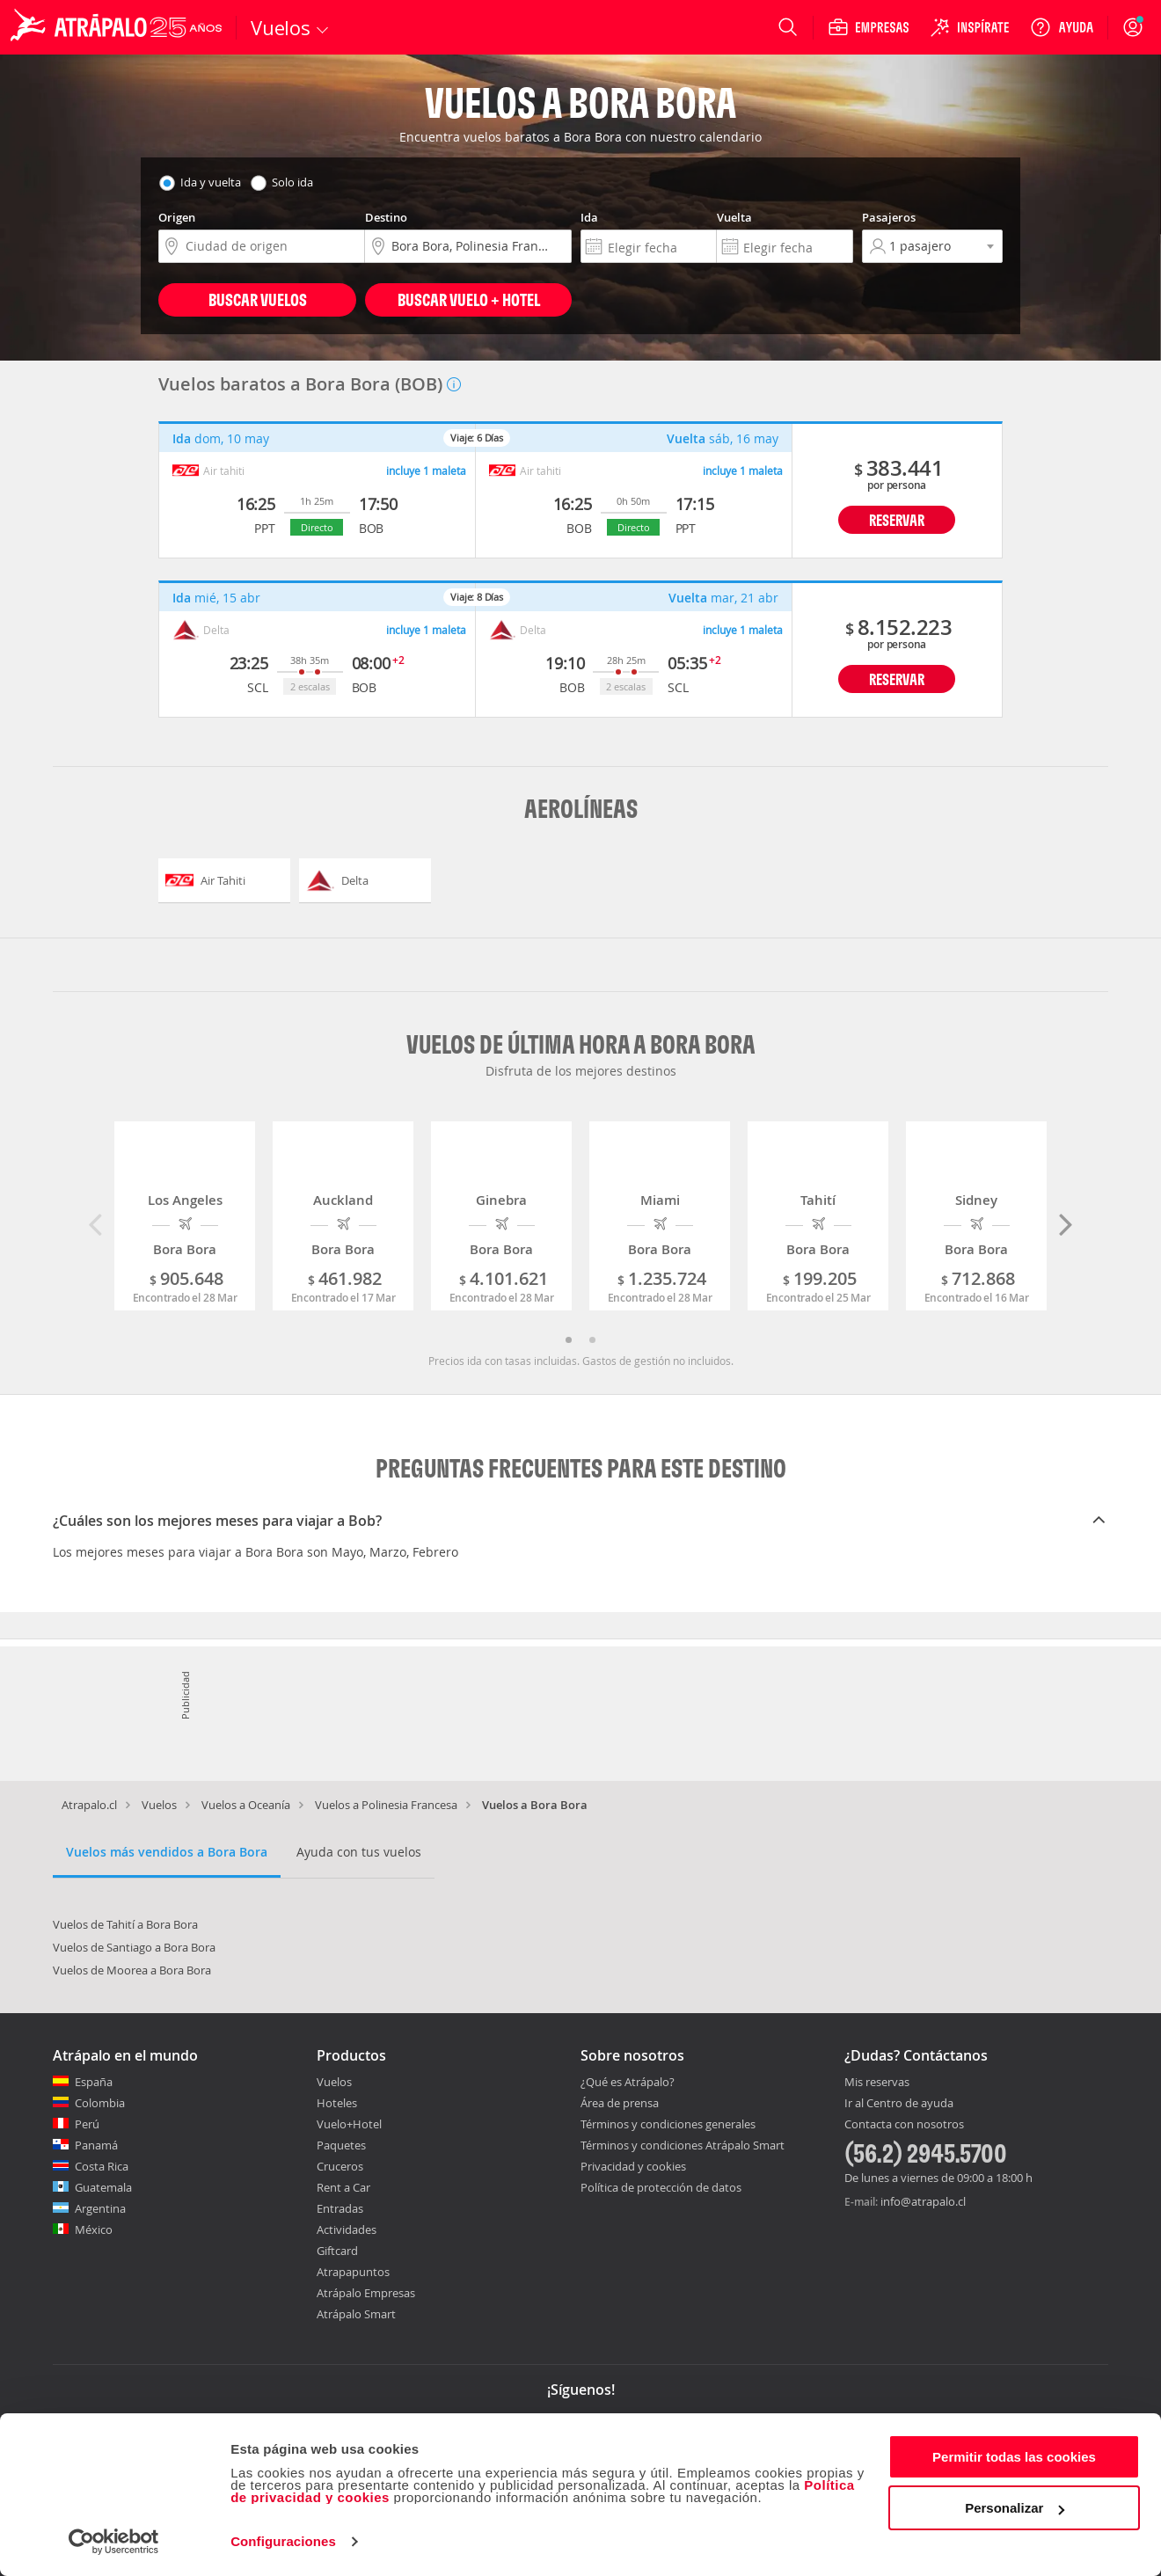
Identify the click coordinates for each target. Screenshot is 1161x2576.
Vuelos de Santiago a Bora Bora (134, 1947)
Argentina (100, 2208)
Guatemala (103, 2187)
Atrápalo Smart (356, 2314)
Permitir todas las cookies (1014, 2456)
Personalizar (1014, 2507)
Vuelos (159, 1805)
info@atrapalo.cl (923, 2201)
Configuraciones (283, 2541)
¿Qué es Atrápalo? (627, 2082)
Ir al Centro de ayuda (898, 2104)
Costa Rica (101, 2166)
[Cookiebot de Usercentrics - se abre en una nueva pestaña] (114, 2542)
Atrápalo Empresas (366, 2293)
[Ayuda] (1061, 27)
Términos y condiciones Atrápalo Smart (682, 2145)
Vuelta (734, 217)
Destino (386, 217)
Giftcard (337, 2251)
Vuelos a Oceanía (245, 1805)
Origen (176, 217)
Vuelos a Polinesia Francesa (386, 1805)
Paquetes (341, 2145)
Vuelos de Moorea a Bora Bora (132, 1970)
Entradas (340, 2208)
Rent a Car (343, 2187)
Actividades (346, 2229)
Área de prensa (619, 2103)
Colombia (100, 2103)
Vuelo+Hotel (349, 2124)
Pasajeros (889, 217)
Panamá (96, 2145)
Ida (589, 217)
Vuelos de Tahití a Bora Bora (125, 1924)
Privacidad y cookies (633, 2166)
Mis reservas (876, 2083)
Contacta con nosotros (904, 2125)
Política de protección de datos (660, 2187)
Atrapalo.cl (89, 1805)
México (94, 2229)
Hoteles (337, 2103)
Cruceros (340, 2166)
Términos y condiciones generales (668, 2124)
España (94, 2082)
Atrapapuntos (353, 2272)
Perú (87, 2124)
